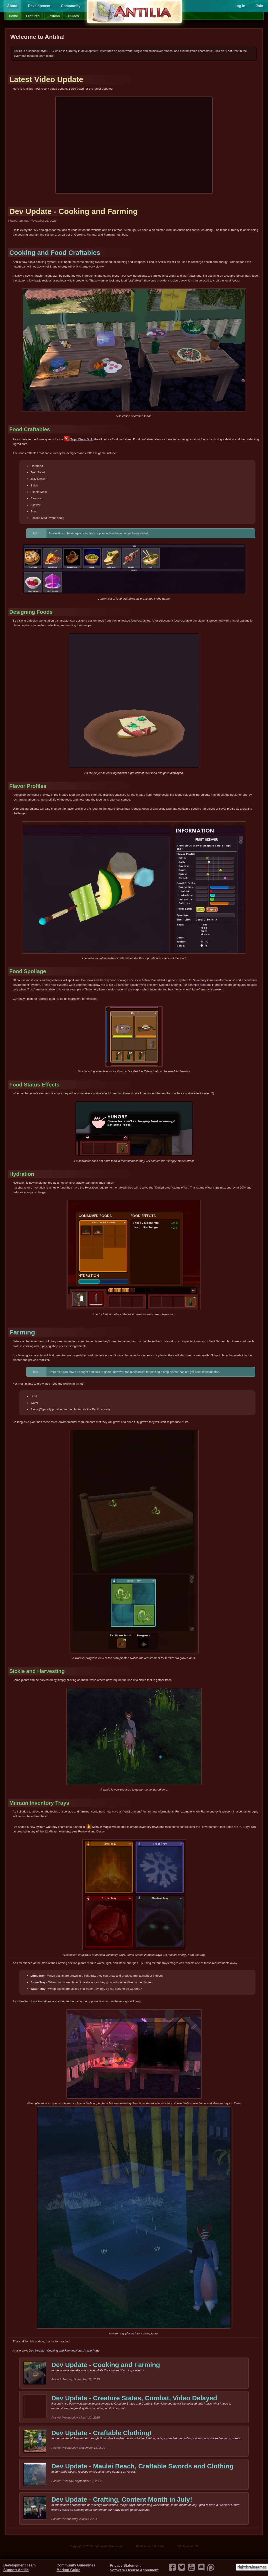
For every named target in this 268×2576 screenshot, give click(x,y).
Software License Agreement (134, 2570)
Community (70, 6)
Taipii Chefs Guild (82, 439)
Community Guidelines (76, 2565)
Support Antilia (16, 2570)
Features (33, 16)
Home (13, 16)
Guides (73, 16)
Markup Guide (68, 2570)
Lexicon (54, 16)
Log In (239, 6)
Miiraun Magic (101, 1826)
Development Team (19, 2565)
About (12, 6)
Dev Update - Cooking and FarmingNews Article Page (64, 2350)
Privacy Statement (125, 2565)
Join (259, 6)
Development (39, 6)
